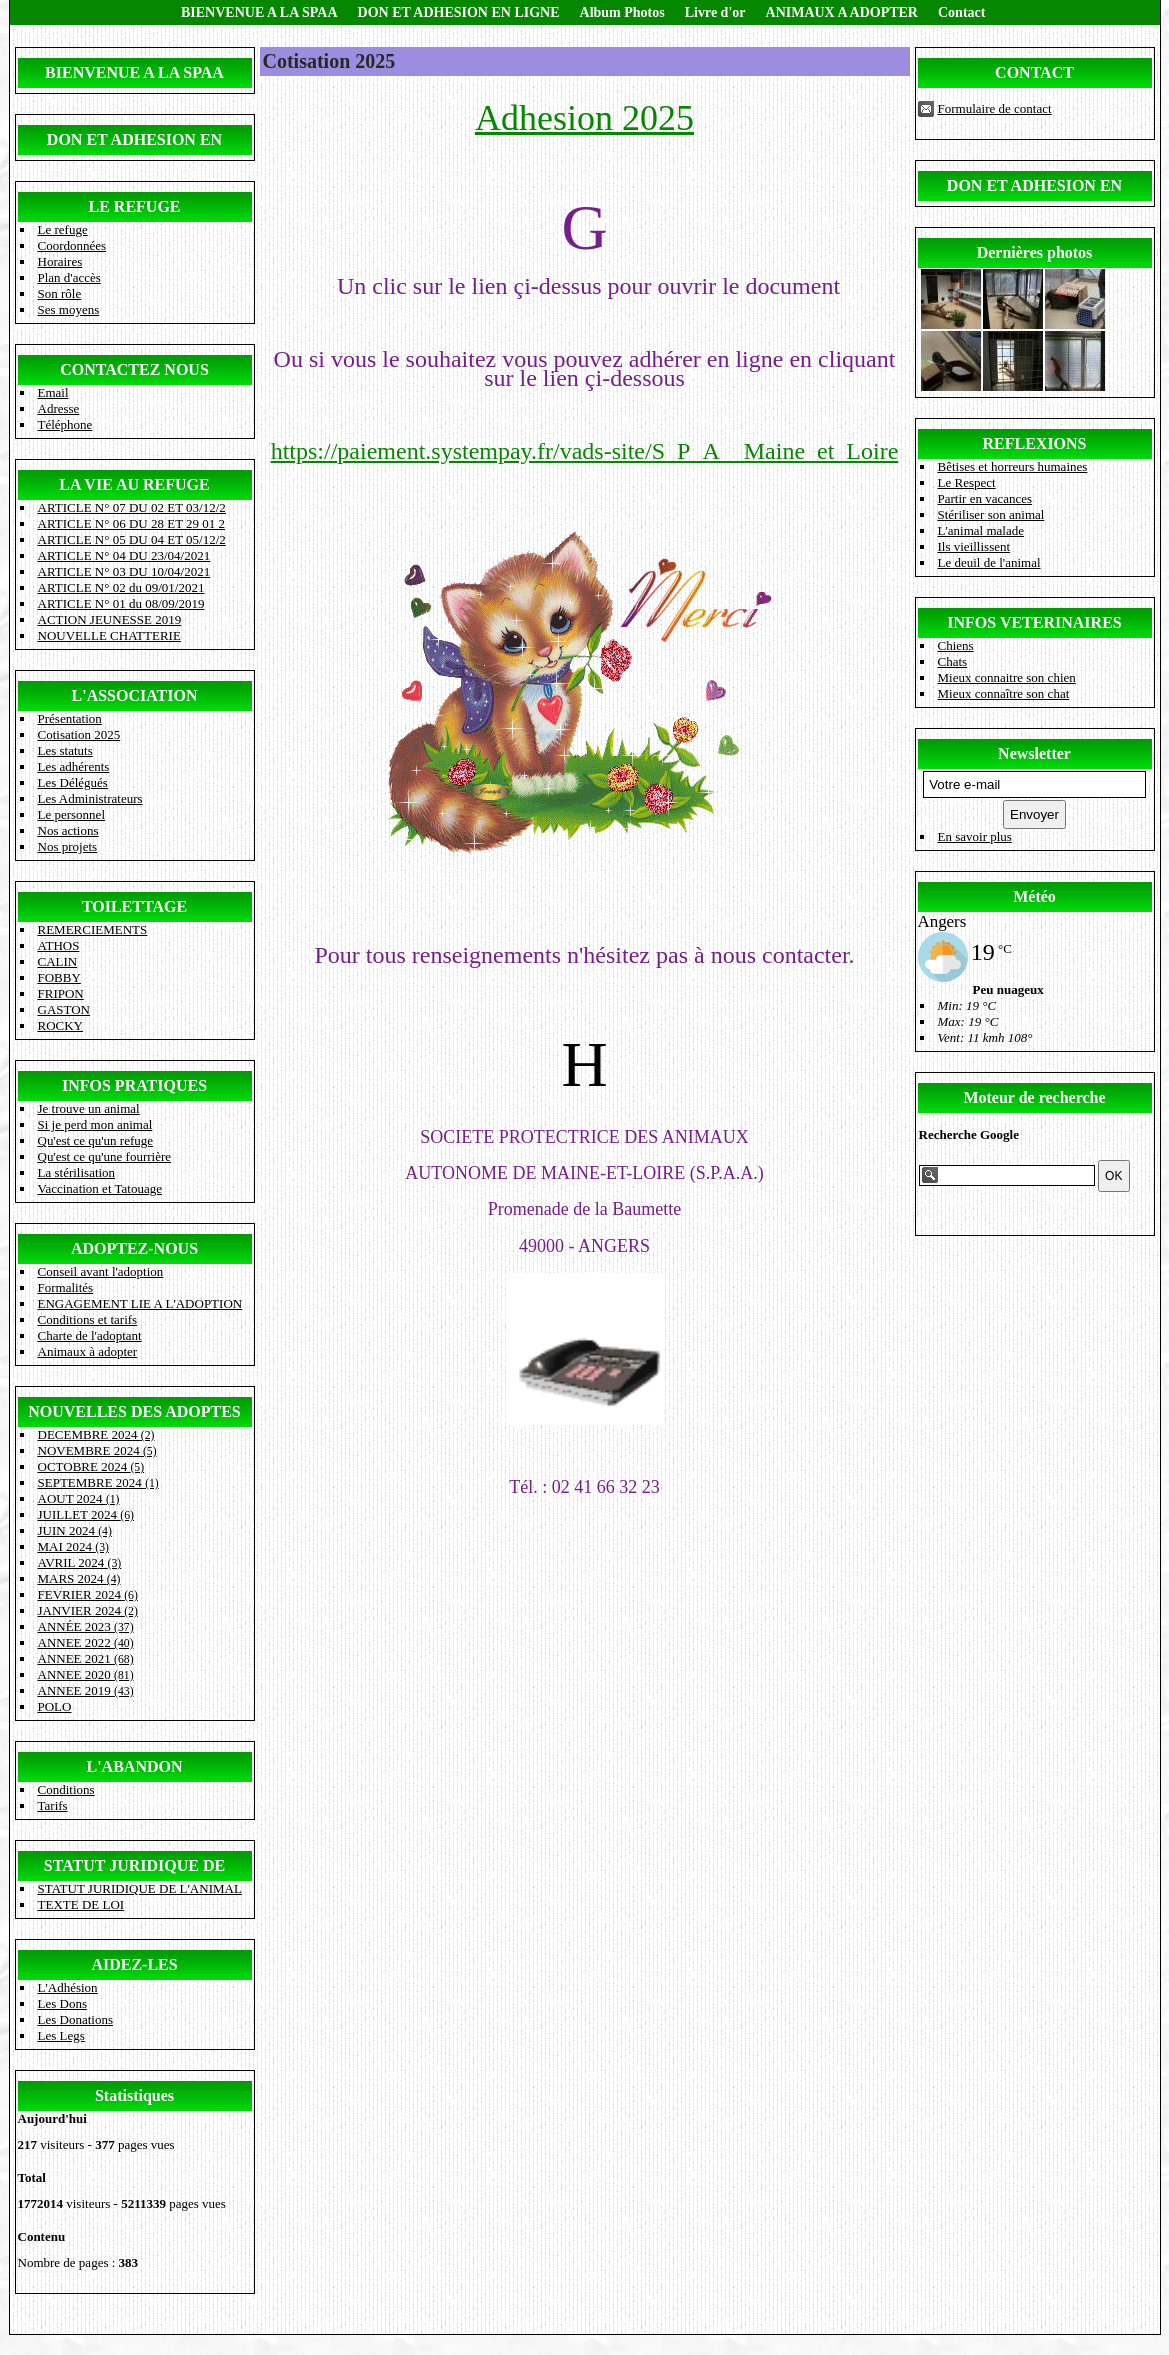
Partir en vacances (985, 498)
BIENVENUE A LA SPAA (259, 12)
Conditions (66, 1789)
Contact (961, 12)
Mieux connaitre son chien (1007, 677)
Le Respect (967, 482)
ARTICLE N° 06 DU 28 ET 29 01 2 (132, 523)
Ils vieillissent (974, 546)
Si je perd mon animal (95, 1124)
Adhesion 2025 (584, 118)
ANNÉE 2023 (86, 1626)
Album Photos (622, 12)
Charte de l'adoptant (90, 1335)
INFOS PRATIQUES (134, 1085)
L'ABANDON (134, 1766)
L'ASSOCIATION (135, 695)
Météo (1034, 896)
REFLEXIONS (1034, 443)
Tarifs (53, 1805)
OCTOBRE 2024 (91, 1466)
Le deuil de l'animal (989, 562)
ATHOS (59, 945)
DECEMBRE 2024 (96, 1434)
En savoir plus (975, 836)
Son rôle (60, 293)
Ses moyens (69, 309)
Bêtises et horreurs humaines (1013, 466)
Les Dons (62, 2003)
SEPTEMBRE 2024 (98, 1482)
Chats (953, 661)
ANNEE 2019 (86, 1690)
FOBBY (59, 977)
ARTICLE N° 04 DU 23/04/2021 (124, 555)
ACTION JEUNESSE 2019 (110, 619)
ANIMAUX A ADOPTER (842, 12)
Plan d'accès (69, 277)
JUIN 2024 (75, 1530)
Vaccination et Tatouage (100, 1188)
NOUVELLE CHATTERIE (109, 635)
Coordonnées (72, 245)
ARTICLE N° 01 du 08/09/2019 (121, 603)
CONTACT (1034, 72)
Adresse (59, 408)
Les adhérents (74, 766)
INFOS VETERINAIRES (1034, 622)
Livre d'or (715, 12)
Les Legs (61, 2035)
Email (53, 392)
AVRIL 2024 (80, 1562)
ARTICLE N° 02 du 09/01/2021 (121, 587)
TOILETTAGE (134, 906)
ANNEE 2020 (86, 1674)
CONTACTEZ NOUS (134, 369)
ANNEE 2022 (86, 1642)
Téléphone (65, 424)
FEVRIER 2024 (88, 1594)
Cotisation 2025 (79, 734)
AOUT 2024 (79, 1498)
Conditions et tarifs (88, 1319)
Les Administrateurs (90, 798)
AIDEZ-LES (134, 1964)
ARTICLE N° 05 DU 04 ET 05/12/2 (132, 539)
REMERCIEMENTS (93, 929)
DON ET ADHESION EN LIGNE (459, 12)
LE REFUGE (134, 206)
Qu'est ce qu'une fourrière (105, 1156)
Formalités (66, 1287)
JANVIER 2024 (88, 1610)
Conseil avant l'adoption (101, 1271)
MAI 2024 (73, 1546)
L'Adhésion (68, 1987)
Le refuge (63, 229)
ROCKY (61, 1025)
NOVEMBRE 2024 (97, 1450)
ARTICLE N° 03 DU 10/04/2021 (124, 571)
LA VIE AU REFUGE (134, 484)
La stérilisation (77, 1172)
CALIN (58, 961)
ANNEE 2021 (86, 1658)
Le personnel (72, 814)
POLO (55, 1706)
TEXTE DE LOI (81, 1904)
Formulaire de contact (995, 108)
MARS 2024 (79, 1578)
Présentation (70, 718)
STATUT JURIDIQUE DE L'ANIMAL (140, 1888)
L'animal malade (981, 530)
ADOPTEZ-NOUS (134, 1248)
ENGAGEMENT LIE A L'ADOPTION (140, 1303)
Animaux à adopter (88, 1351)
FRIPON (61, 993)
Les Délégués (73, 782)
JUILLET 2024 (86, 1514)
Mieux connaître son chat (1004, 693)
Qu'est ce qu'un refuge (96, 1140)
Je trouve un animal (89, 1108)
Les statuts (65, 750)
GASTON (64, 1009)
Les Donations (75, 2019)
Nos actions (68, 830)
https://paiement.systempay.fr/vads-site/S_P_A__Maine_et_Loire (585, 451)
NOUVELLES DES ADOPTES (134, 1411)
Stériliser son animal (991, 514)
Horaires (60, 261)
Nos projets (68, 846)
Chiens (956, 645)
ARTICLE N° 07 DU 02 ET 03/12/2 (132, 507)
